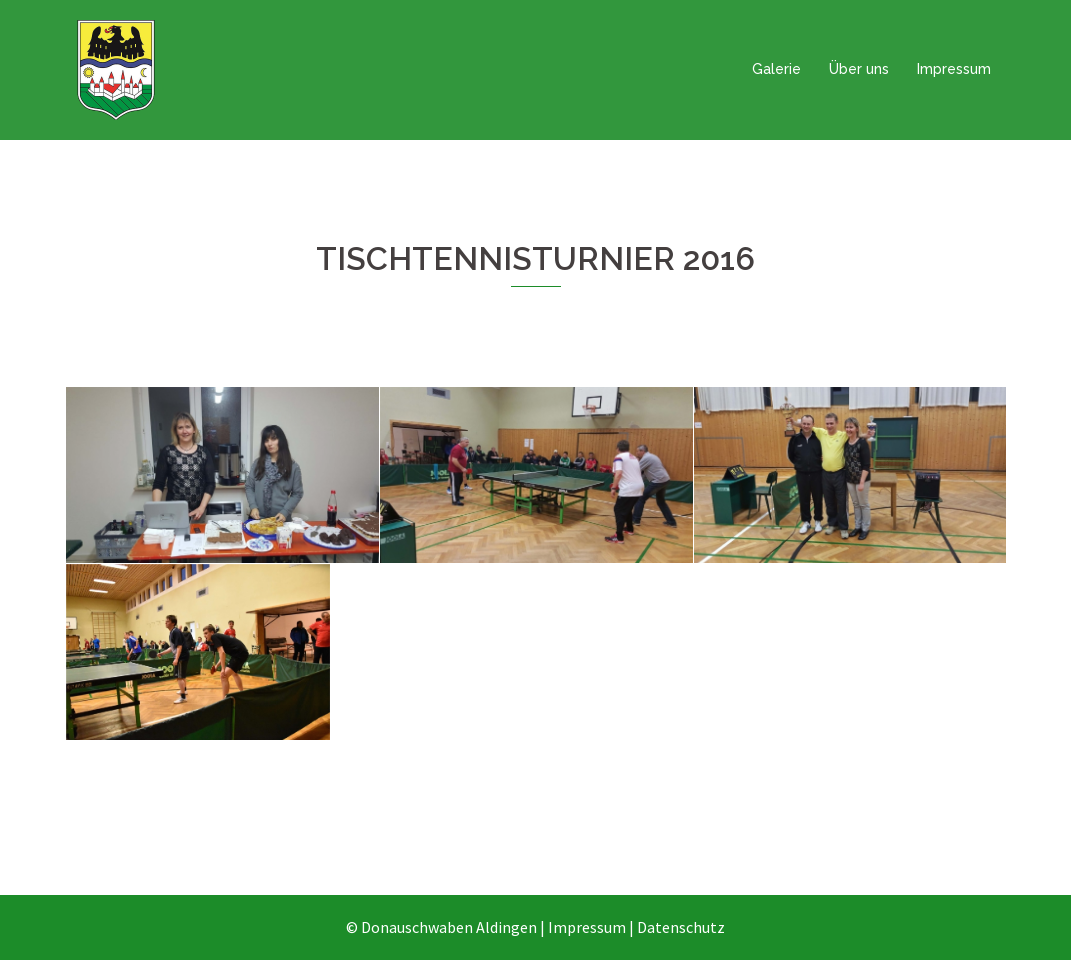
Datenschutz (681, 927)
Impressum (954, 69)
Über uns (859, 69)
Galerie (776, 69)
